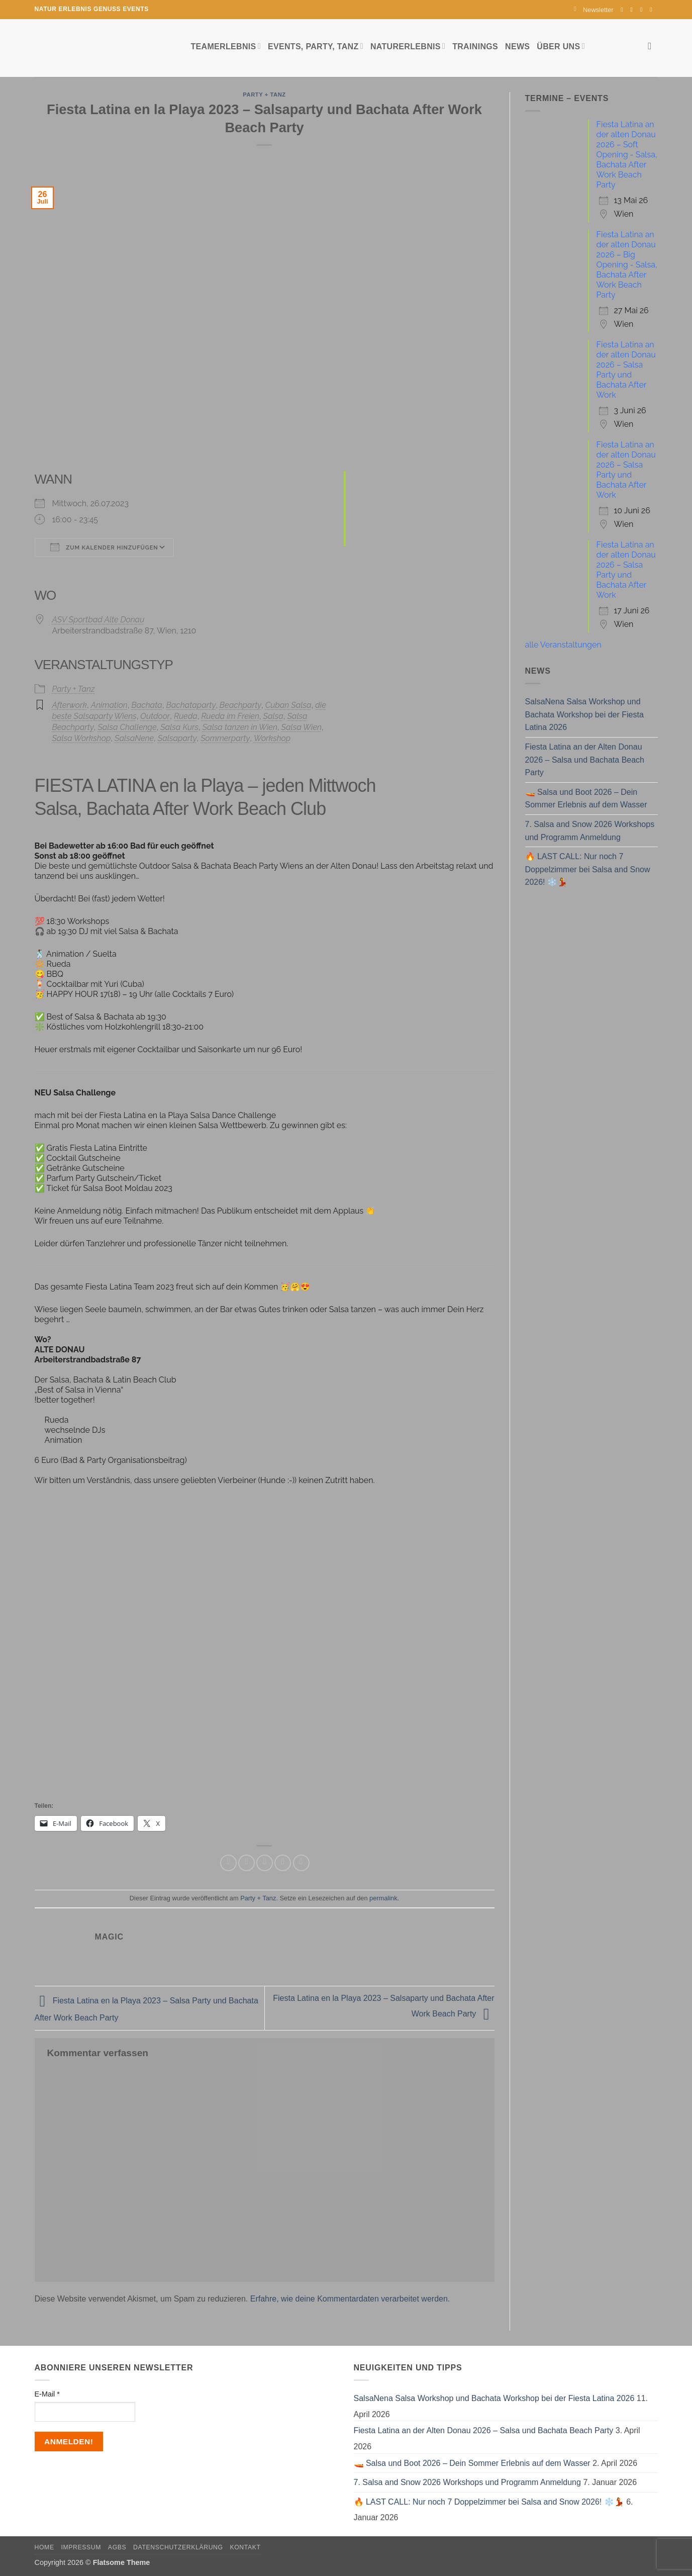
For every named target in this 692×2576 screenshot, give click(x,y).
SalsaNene (134, 738)
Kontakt (245, 2547)
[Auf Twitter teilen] (246, 1863)
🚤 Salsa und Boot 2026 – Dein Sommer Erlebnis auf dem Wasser (586, 798)
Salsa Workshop (81, 738)
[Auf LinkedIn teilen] (301, 1863)
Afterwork (69, 705)
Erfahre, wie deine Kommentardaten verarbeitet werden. (350, 2298)
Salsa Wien (301, 727)
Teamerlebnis (226, 46)
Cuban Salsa (288, 705)
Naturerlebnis (407, 46)
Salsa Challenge (126, 727)
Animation (109, 705)
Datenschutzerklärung (178, 2547)
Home (44, 2547)
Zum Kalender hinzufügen (104, 546)
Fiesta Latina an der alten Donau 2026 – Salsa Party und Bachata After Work (626, 370)
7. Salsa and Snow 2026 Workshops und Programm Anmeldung (590, 831)
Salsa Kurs (179, 727)
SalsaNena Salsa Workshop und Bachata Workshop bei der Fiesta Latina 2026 (584, 714)
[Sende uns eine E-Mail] (643, 9)
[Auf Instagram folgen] (634, 9)
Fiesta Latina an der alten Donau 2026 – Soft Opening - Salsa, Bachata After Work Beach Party (627, 155)
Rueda (185, 716)
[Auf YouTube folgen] (653, 9)
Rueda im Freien (230, 716)
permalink (383, 1898)
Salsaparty (177, 738)
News (517, 46)
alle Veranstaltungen (563, 645)
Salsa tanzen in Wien (240, 727)
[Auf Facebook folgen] (624, 9)
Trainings (475, 46)
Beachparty (240, 705)
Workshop (272, 738)
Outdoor (155, 716)
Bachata (146, 705)
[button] (593, 10)
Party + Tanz (264, 94)
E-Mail (47, 2394)
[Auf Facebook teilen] (228, 1863)
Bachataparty (191, 705)
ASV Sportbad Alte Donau (98, 619)
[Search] (652, 46)
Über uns (560, 46)
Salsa (273, 716)
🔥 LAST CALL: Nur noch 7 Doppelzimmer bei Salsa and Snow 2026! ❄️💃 (587, 869)
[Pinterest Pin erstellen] (282, 1863)
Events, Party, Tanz (315, 46)
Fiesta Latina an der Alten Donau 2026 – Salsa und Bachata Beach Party (585, 760)
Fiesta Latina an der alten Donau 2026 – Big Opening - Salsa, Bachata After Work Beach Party (627, 265)
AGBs (117, 2547)
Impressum (81, 2547)
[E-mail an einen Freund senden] (264, 1863)
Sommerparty (225, 738)
